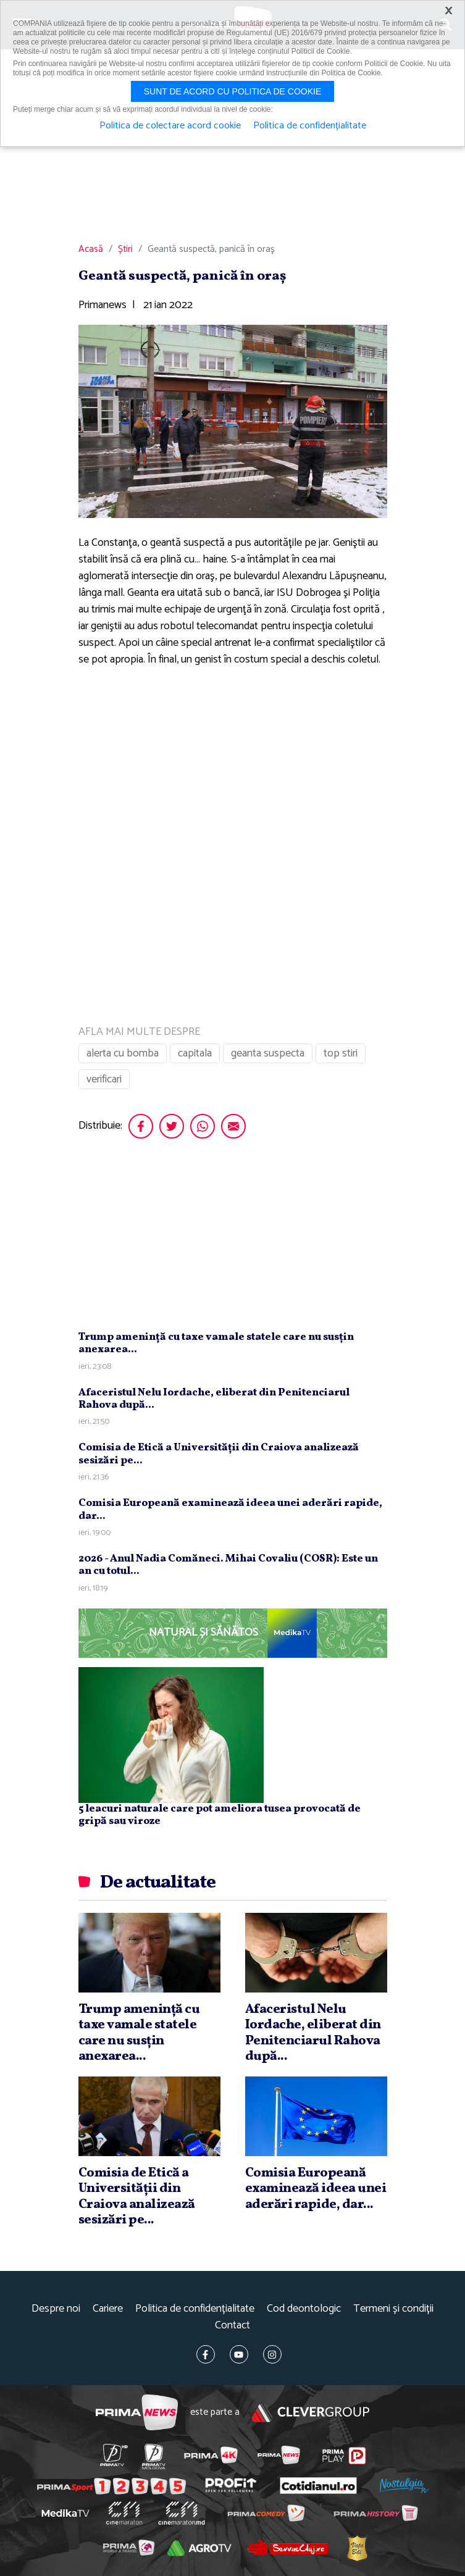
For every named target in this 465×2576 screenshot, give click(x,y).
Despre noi (55, 2309)
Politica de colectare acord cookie (170, 126)
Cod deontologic (304, 2309)
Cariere (108, 2309)
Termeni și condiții (393, 2309)
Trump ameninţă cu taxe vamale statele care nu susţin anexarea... (216, 1343)
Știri (125, 249)
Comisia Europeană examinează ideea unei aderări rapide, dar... (230, 1509)
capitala (195, 1053)
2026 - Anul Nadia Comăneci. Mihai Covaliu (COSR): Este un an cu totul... (228, 1565)
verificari (104, 1079)
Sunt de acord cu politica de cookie (233, 91)
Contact (232, 2325)
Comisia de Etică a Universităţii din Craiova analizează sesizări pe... (218, 1454)
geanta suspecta (267, 1053)
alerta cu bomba (122, 1053)
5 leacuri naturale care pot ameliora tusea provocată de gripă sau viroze (219, 1815)
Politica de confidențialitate (194, 2309)
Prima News (137, 2412)
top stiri (341, 1053)
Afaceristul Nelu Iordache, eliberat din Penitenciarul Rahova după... (214, 1399)
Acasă (90, 249)
